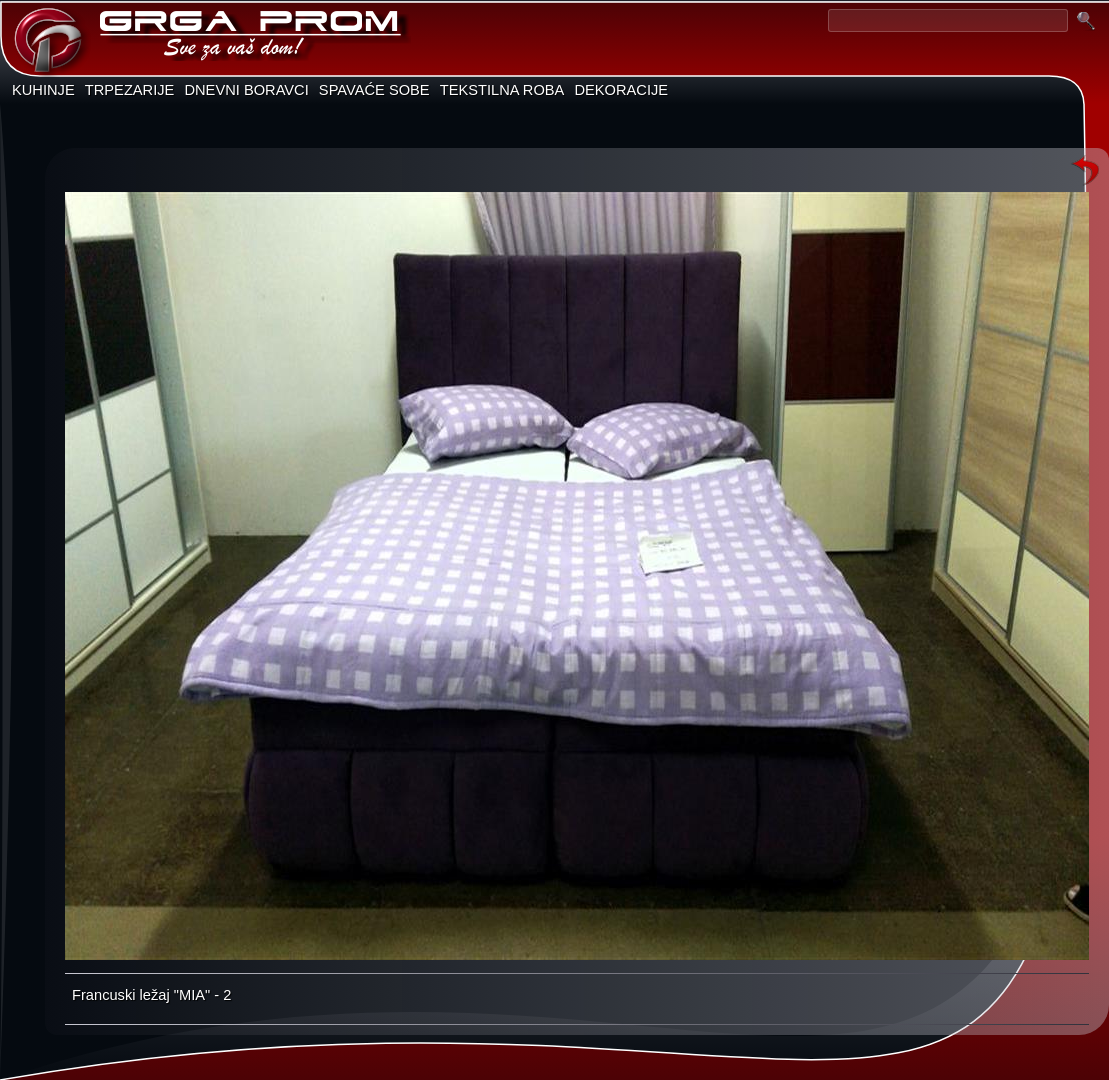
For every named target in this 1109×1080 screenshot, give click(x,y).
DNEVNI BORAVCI (246, 90)
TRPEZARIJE (130, 90)
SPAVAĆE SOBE (374, 90)
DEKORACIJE (621, 90)
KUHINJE (43, 90)
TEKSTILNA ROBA (502, 90)
